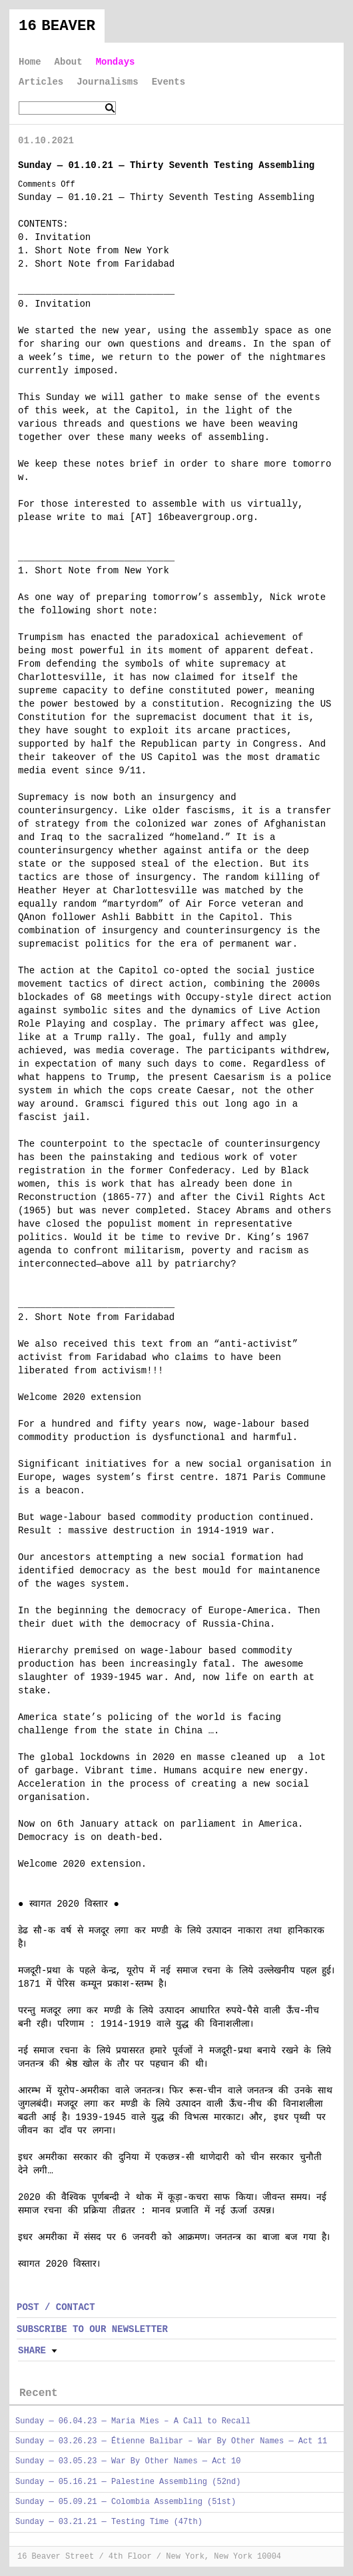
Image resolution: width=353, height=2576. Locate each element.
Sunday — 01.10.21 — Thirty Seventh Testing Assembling (166, 165)
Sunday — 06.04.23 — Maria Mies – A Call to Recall (132, 2421)
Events (168, 82)
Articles (41, 82)
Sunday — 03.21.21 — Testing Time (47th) (108, 2522)
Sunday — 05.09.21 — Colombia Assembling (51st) (125, 2502)
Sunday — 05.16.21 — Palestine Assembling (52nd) (127, 2482)
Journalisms (107, 82)
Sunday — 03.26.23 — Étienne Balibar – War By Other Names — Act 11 (171, 2441)
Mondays (115, 62)
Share (32, 2350)
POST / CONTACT (56, 2307)
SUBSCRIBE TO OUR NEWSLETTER (92, 2329)
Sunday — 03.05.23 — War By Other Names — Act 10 (127, 2461)
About (69, 62)
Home (30, 62)
